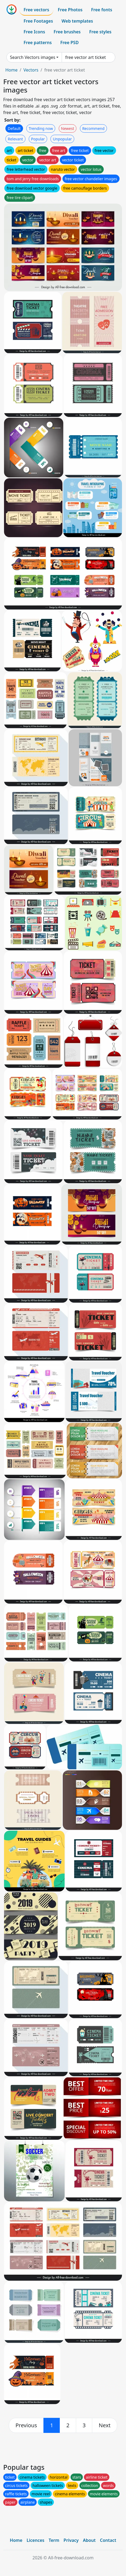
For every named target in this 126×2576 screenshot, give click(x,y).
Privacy (71, 2540)
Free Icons (34, 32)
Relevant (15, 138)
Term (54, 2540)
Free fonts (101, 10)
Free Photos (70, 10)
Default (14, 128)
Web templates (77, 21)
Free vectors (36, 10)
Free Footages (38, 21)
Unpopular (62, 138)
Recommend (93, 128)
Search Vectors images (32, 57)
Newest (67, 128)
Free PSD (69, 42)
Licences (35, 2540)
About (89, 2540)
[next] (104, 2425)
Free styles (100, 32)
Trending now (41, 128)
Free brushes (67, 32)
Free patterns (38, 42)
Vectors (30, 70)
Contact (108, 2540)
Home (11, 70)
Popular (38, 138)
